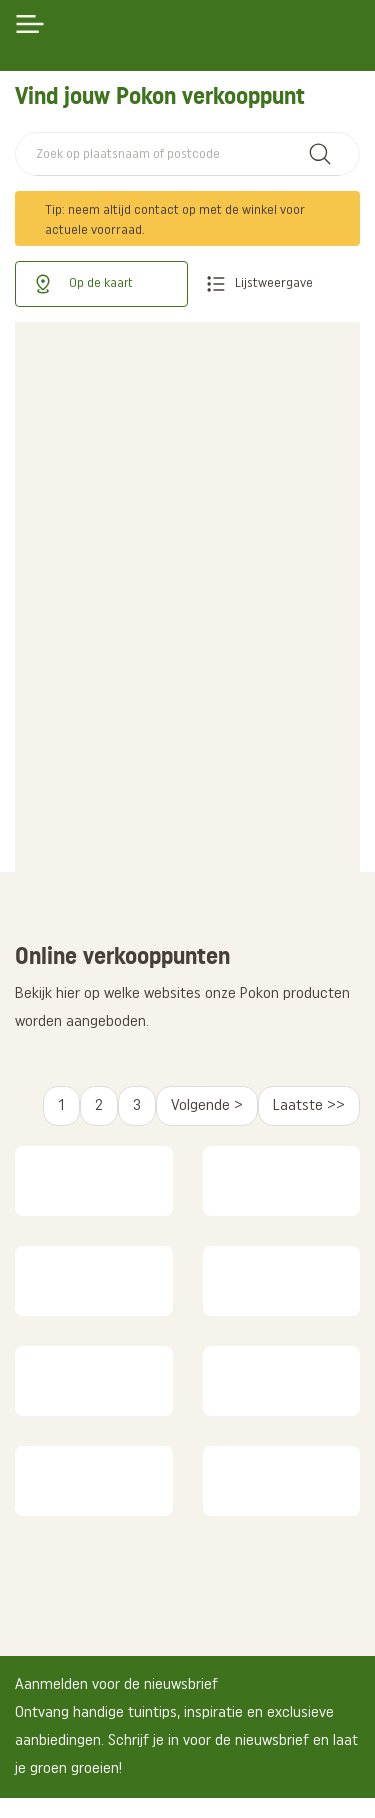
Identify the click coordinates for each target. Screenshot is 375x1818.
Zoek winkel (320, 154)
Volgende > (207, 1106)
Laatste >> (309, 1106)
